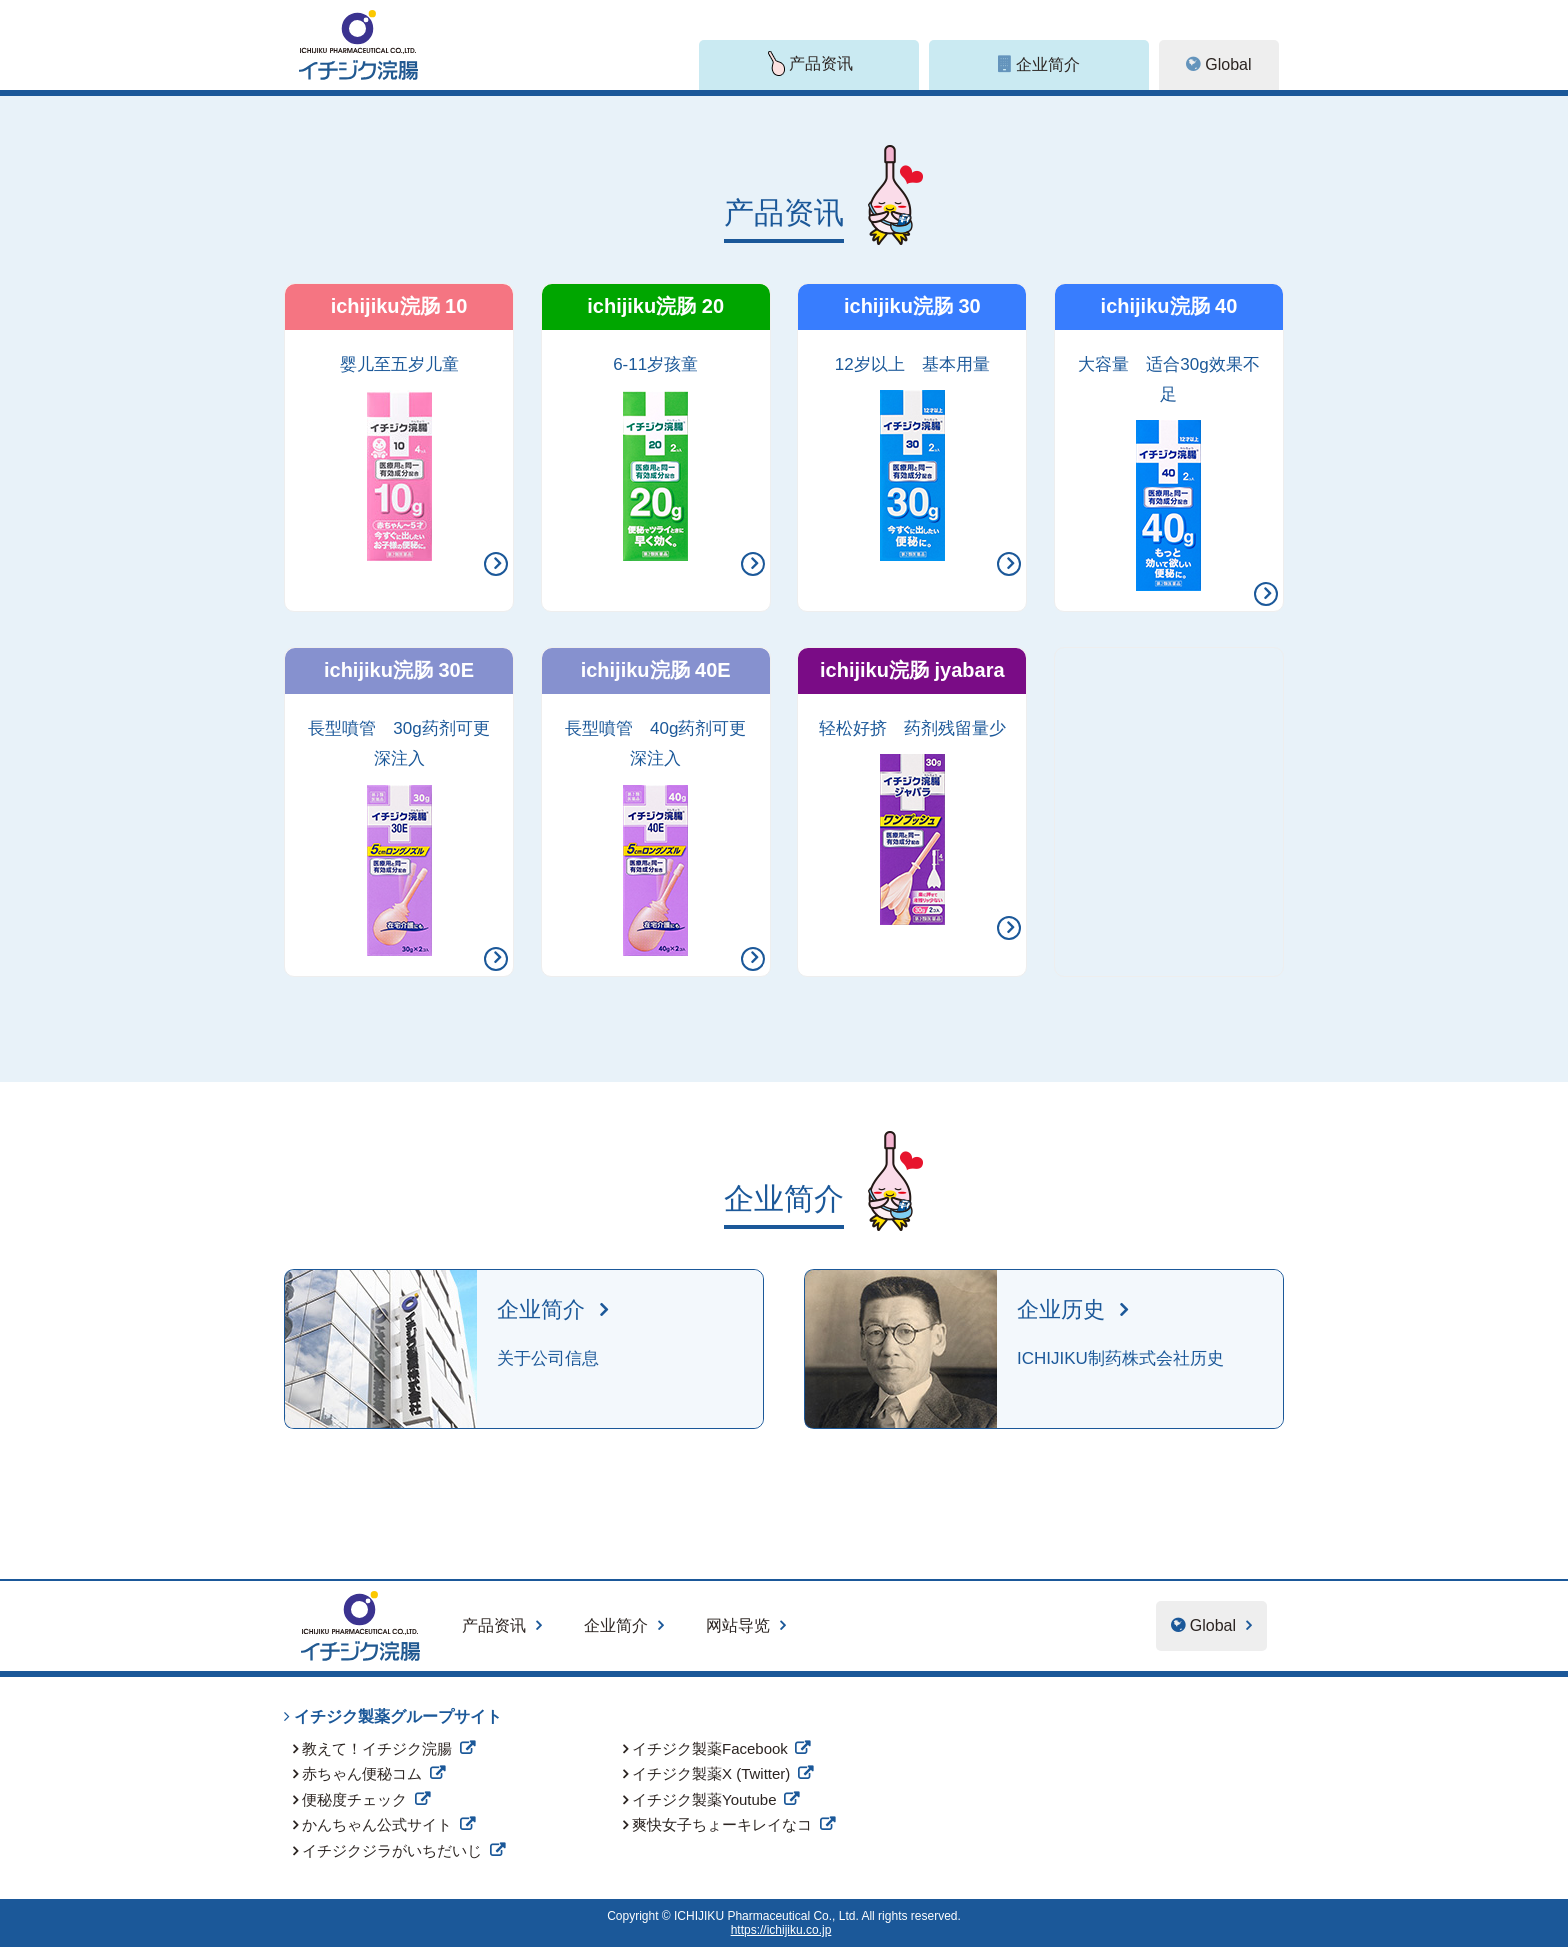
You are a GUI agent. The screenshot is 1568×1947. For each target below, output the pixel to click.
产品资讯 (494, 1625)
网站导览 (738, 1625)
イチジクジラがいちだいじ (392, 1850)
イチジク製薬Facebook (710, 1748)
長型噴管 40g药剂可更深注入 (655, 837)
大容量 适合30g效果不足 (1168, 473)
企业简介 (616, 1625)
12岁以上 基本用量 (912, 458)
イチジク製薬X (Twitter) (711, 1773)
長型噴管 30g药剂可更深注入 (398, 837)
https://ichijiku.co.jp (781, 1930)
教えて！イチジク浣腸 (377, 1748)
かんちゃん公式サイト (377, 1824)
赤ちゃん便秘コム (362, 1773)
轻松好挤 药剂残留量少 (912, 822)
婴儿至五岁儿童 (399, 458)
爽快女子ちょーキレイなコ (722, 1824)
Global (1228, 64)
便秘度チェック (354, 1799)
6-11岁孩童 (655, 458)
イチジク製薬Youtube (704, 1799)
